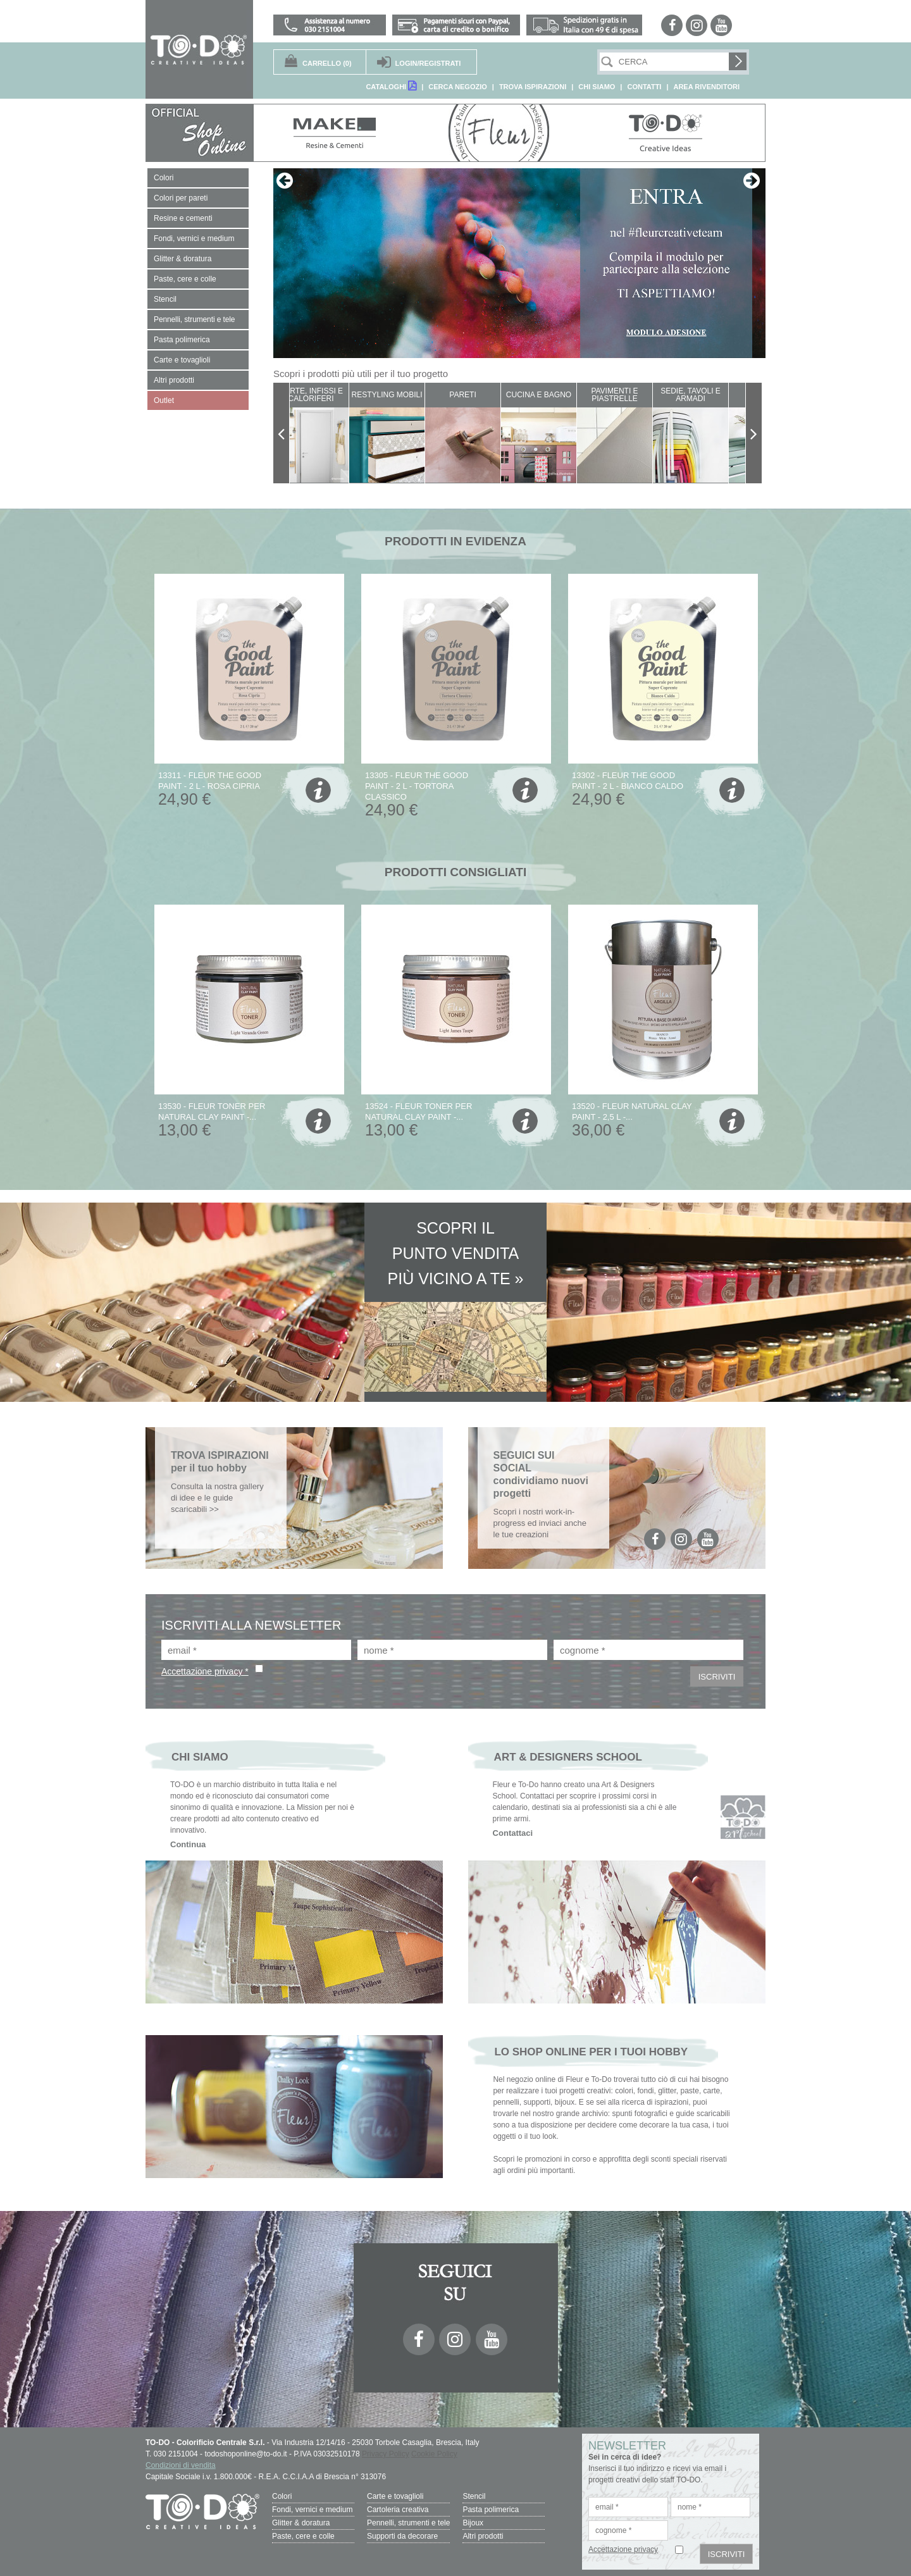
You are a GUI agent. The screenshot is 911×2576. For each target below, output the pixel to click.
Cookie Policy (434, 2453)
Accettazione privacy (623, 2549)
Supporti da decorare (402, 2536)
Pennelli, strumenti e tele (408, 2522)
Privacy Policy (385, 2453)
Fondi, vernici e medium (312, 2509)
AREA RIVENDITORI (706, 86)
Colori (282, 2496)
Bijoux (472, 2522)
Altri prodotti (482, 2536)
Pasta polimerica (490, 2509)
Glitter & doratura (301, 2522)
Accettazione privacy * (205, 1671)
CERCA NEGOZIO (457, 86)
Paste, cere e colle (303, 2536)
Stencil (473, 2496)
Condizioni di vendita (181, 2465)
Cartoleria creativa (397, 2509)
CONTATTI (644, 86)
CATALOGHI (391, 85)
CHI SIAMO (596, 86)
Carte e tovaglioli (395, 2496)
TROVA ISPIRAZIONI (532, 86)
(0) (327, 63)
